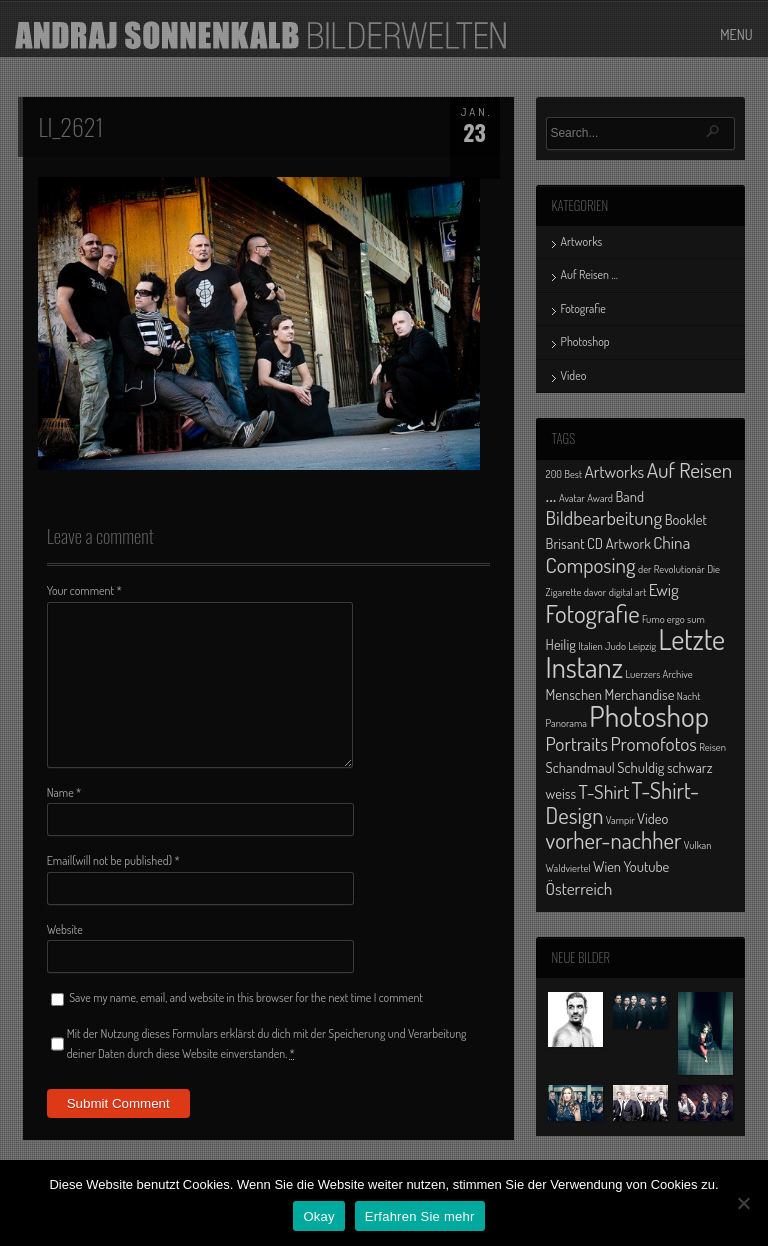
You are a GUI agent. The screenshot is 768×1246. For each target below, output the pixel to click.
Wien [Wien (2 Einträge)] (607, 866)
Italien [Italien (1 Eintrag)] (590, 646)
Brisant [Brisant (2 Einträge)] (565, 543)
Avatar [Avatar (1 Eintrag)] (572, 498)
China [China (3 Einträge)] (671, 542)
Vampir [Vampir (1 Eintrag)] (620, 820)
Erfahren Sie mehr (420, 1216)
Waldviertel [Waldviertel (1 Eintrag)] (568, 868)
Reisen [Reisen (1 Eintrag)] (712, 747)
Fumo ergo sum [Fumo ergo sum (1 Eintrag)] (673, 619)
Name (64, 792)
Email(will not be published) (113, 860)
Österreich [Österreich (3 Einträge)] (579, 888)
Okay (318, 1216)
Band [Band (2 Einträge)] (629, 496)
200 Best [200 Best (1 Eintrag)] (564, 474)
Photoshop (585, 341)
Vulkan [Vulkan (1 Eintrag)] (698, 845)
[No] (743, 1203)
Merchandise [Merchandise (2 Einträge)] (639, 694)
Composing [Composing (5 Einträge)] (591, 564)
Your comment (84, 590)
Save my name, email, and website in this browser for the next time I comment (246, 997)
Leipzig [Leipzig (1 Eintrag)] (642, 646)
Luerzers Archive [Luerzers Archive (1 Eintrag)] (658, 674)
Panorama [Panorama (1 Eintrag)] (566, 723)
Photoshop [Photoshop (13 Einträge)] (649, 715)
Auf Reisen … (589, 274)
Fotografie (583, 308)
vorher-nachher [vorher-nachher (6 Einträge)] (614, 840)
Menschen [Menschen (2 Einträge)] (574, 694)
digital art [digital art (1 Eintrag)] (628, 592)
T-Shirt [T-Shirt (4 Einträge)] (604, 791)
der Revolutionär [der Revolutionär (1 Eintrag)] (671, 569)
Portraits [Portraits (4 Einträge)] (577, 743)
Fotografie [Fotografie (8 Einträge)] (593, 613)
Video (574, 375)
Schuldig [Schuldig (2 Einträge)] (640, 767)
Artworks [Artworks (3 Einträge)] (614, 471)
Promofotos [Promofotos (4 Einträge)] (653, 743)
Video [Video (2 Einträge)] (652, 818)
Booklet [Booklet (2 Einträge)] (686, 519)
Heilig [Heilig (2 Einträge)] (561, 644)
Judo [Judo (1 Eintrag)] (615, 646)
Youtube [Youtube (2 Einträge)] (647, 866)
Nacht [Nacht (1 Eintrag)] (689, 696)
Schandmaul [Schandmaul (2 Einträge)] (580, 767)
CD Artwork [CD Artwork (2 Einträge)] (619, 543)
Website (65, 929)
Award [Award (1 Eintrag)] (600, 498)
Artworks (582, 241)
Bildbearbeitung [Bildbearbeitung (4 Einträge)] (604, 517)
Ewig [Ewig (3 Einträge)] (664, 589)
